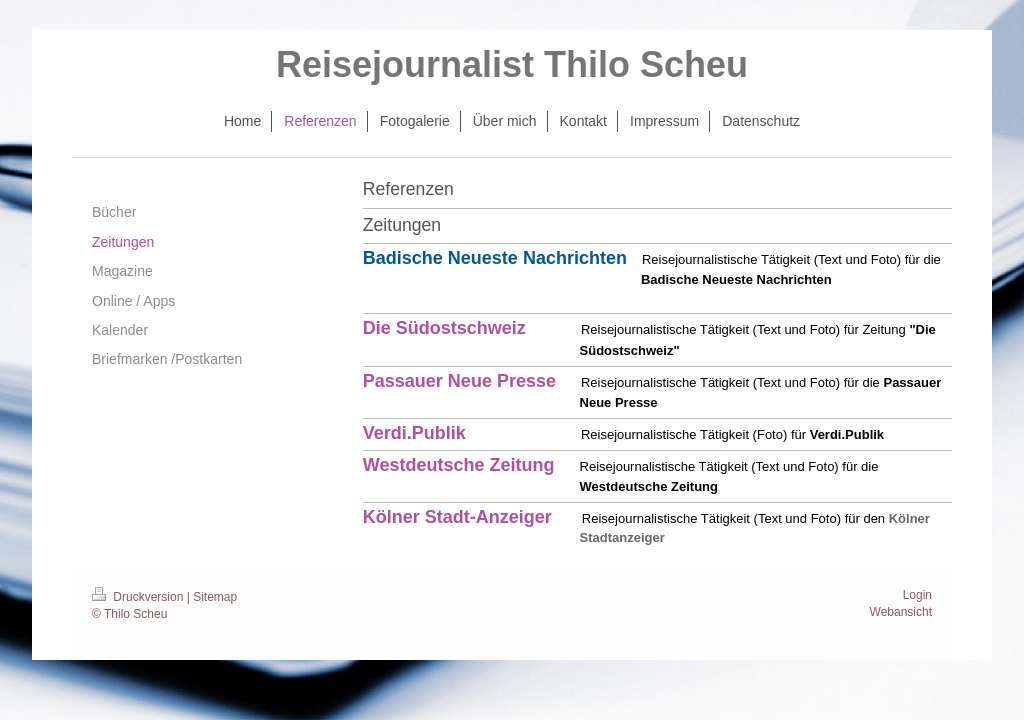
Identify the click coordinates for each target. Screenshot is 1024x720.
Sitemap (215, 597)
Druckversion (139, 597)
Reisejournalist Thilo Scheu (512, 64)
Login (917, 595)
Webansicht (901, 612)
